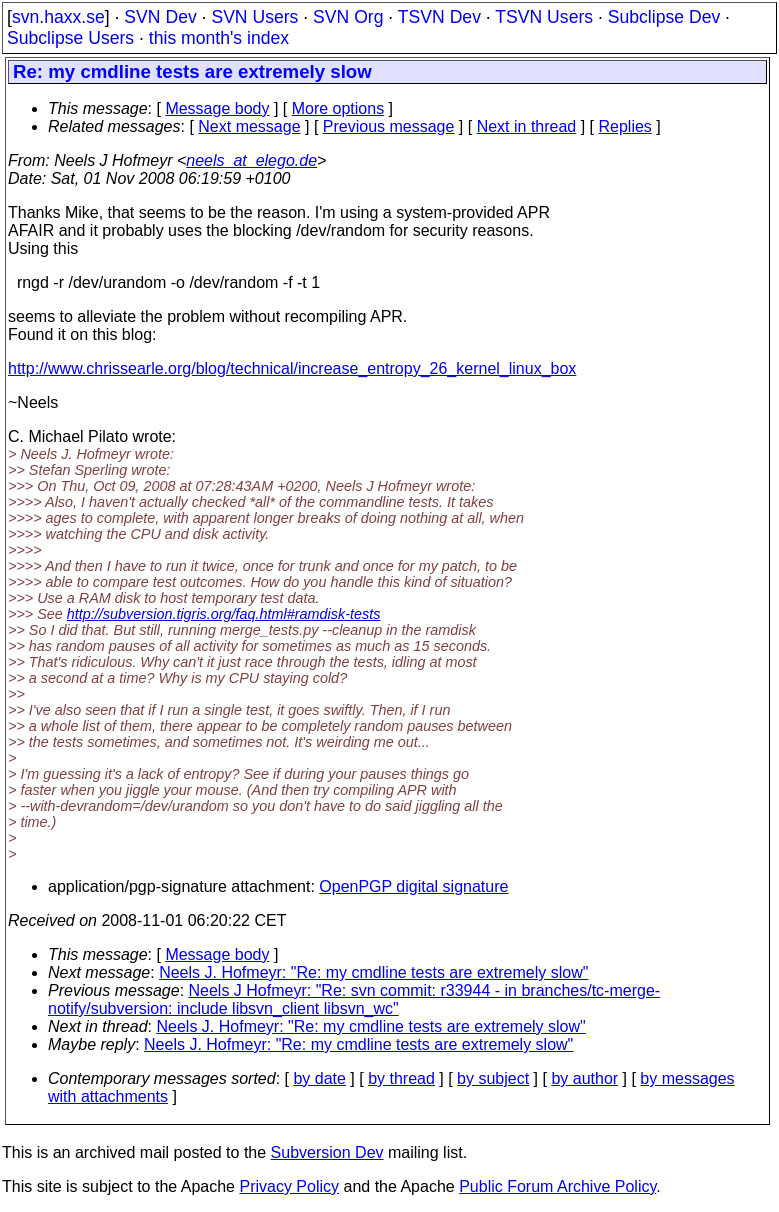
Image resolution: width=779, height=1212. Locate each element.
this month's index (219, 38)
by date (319, 1078)
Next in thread (527, 126)
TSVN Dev (439, 17)
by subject (493, 1078)
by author (584, 1078)
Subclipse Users (70, 38)
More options (338, 108)
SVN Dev (160, 17)
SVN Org (348, 17)
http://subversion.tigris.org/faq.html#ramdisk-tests (224, 614)
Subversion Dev (327, 1152)
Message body (217, 108)
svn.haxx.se (58, 17)
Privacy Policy (289, 1186)
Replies (625, 126)
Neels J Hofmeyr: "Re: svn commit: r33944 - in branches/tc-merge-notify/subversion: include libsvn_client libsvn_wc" (354, 999)
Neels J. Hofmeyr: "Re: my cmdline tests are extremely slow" (373, 972)
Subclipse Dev (664, 17)
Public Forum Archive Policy (557, 1186)
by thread (401, 1078)
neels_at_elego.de (251, 160)
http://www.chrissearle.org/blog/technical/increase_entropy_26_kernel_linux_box (292, 368)
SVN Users (254, 17)
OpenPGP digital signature (413, 886)
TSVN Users (544, 17)
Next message (249, 126)
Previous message (389, 126)
